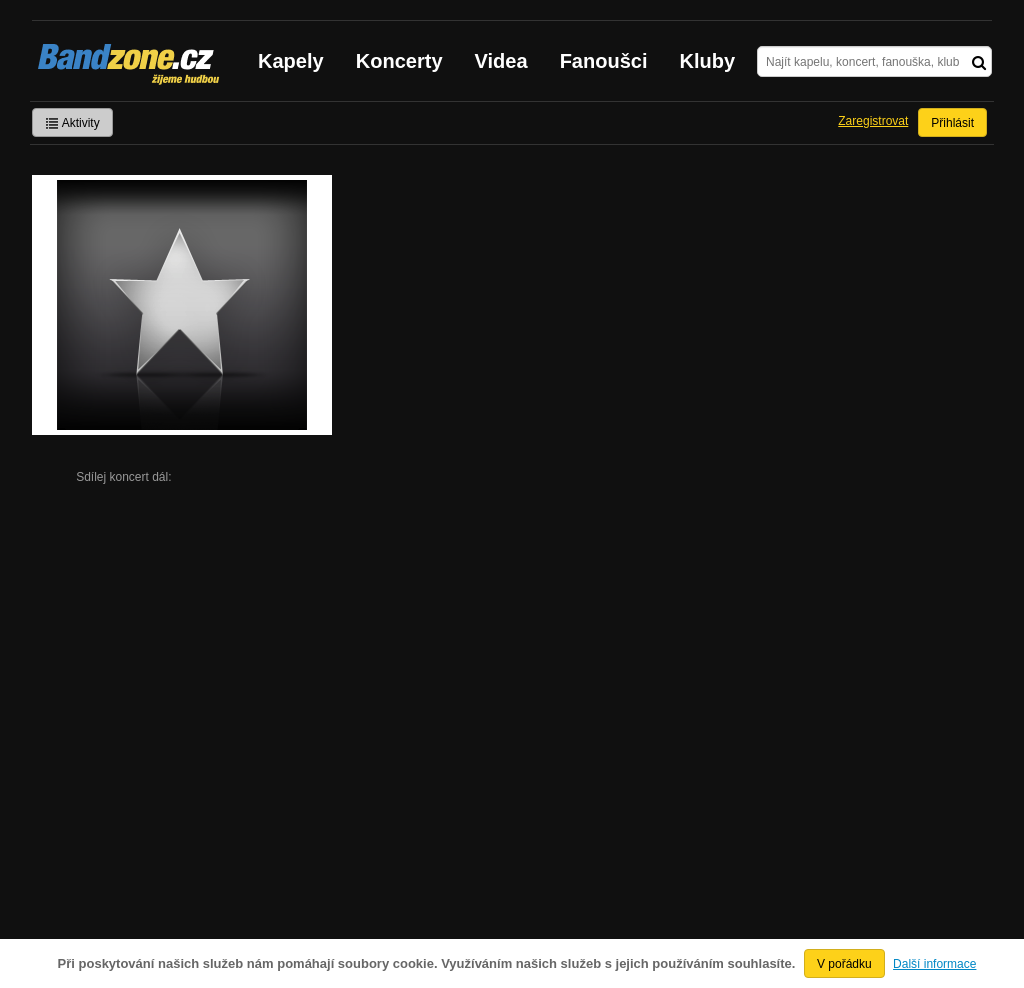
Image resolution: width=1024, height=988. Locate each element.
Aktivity (72, 123)
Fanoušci (604, 61)
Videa (501, 61)
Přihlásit (952, 123)
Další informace (934, 964)
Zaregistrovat (873, 121)
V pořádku (844, 964)
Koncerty (399, 61)
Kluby (708, 61)
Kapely (291, 61)
